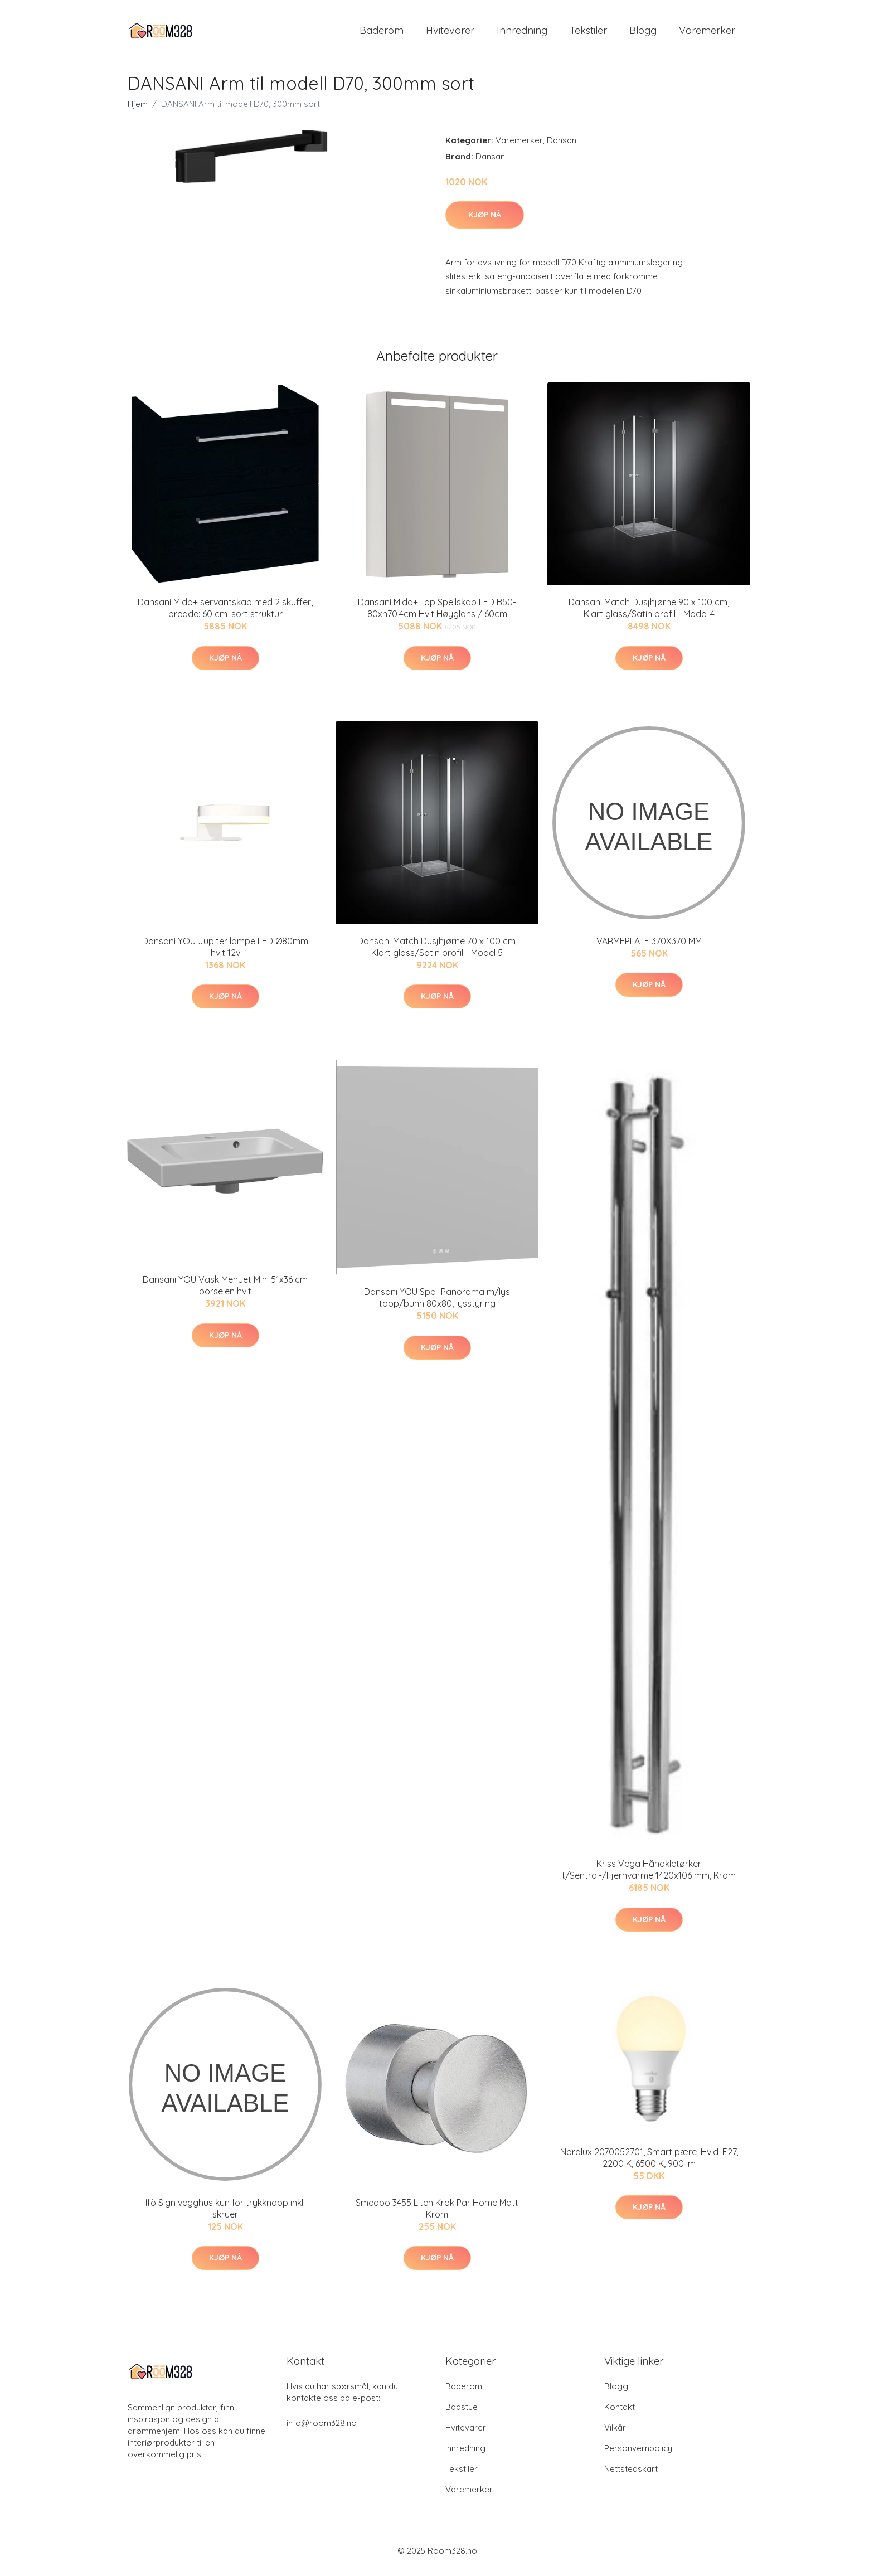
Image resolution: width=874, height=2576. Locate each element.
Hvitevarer (450, 33)
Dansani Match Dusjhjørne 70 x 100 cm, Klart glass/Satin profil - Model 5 (437, 952)
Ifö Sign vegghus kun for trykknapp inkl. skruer (225, 2214)
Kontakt (619, 2413)
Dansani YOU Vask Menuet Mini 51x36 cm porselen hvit (225, 1291)
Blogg (643, 33)
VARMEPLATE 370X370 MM (649, 946)
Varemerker (707, 33)
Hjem (138, 109)
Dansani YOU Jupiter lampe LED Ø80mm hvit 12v (225, 952)
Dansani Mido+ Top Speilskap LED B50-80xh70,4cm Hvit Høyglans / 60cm (437, 614)
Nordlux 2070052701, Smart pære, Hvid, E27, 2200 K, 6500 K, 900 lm (649, 2163)
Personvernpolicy (638, 2454)
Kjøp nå (484, 220)
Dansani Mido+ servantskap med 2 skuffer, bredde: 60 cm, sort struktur (225, 614)
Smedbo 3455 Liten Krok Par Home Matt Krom (437, 2214)
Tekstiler (588, 33)
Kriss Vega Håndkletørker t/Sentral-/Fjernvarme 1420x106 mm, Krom (649, 1875)
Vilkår (615, 2433)
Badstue (461, 2413)
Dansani (562, 145)
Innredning (522, 33)
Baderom (382, 33)
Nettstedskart (631, 2475)
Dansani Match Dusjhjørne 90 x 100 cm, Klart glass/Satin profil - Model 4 (649, 614)
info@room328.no (322, 2429)
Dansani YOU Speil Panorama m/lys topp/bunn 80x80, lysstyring (437, 1303)
